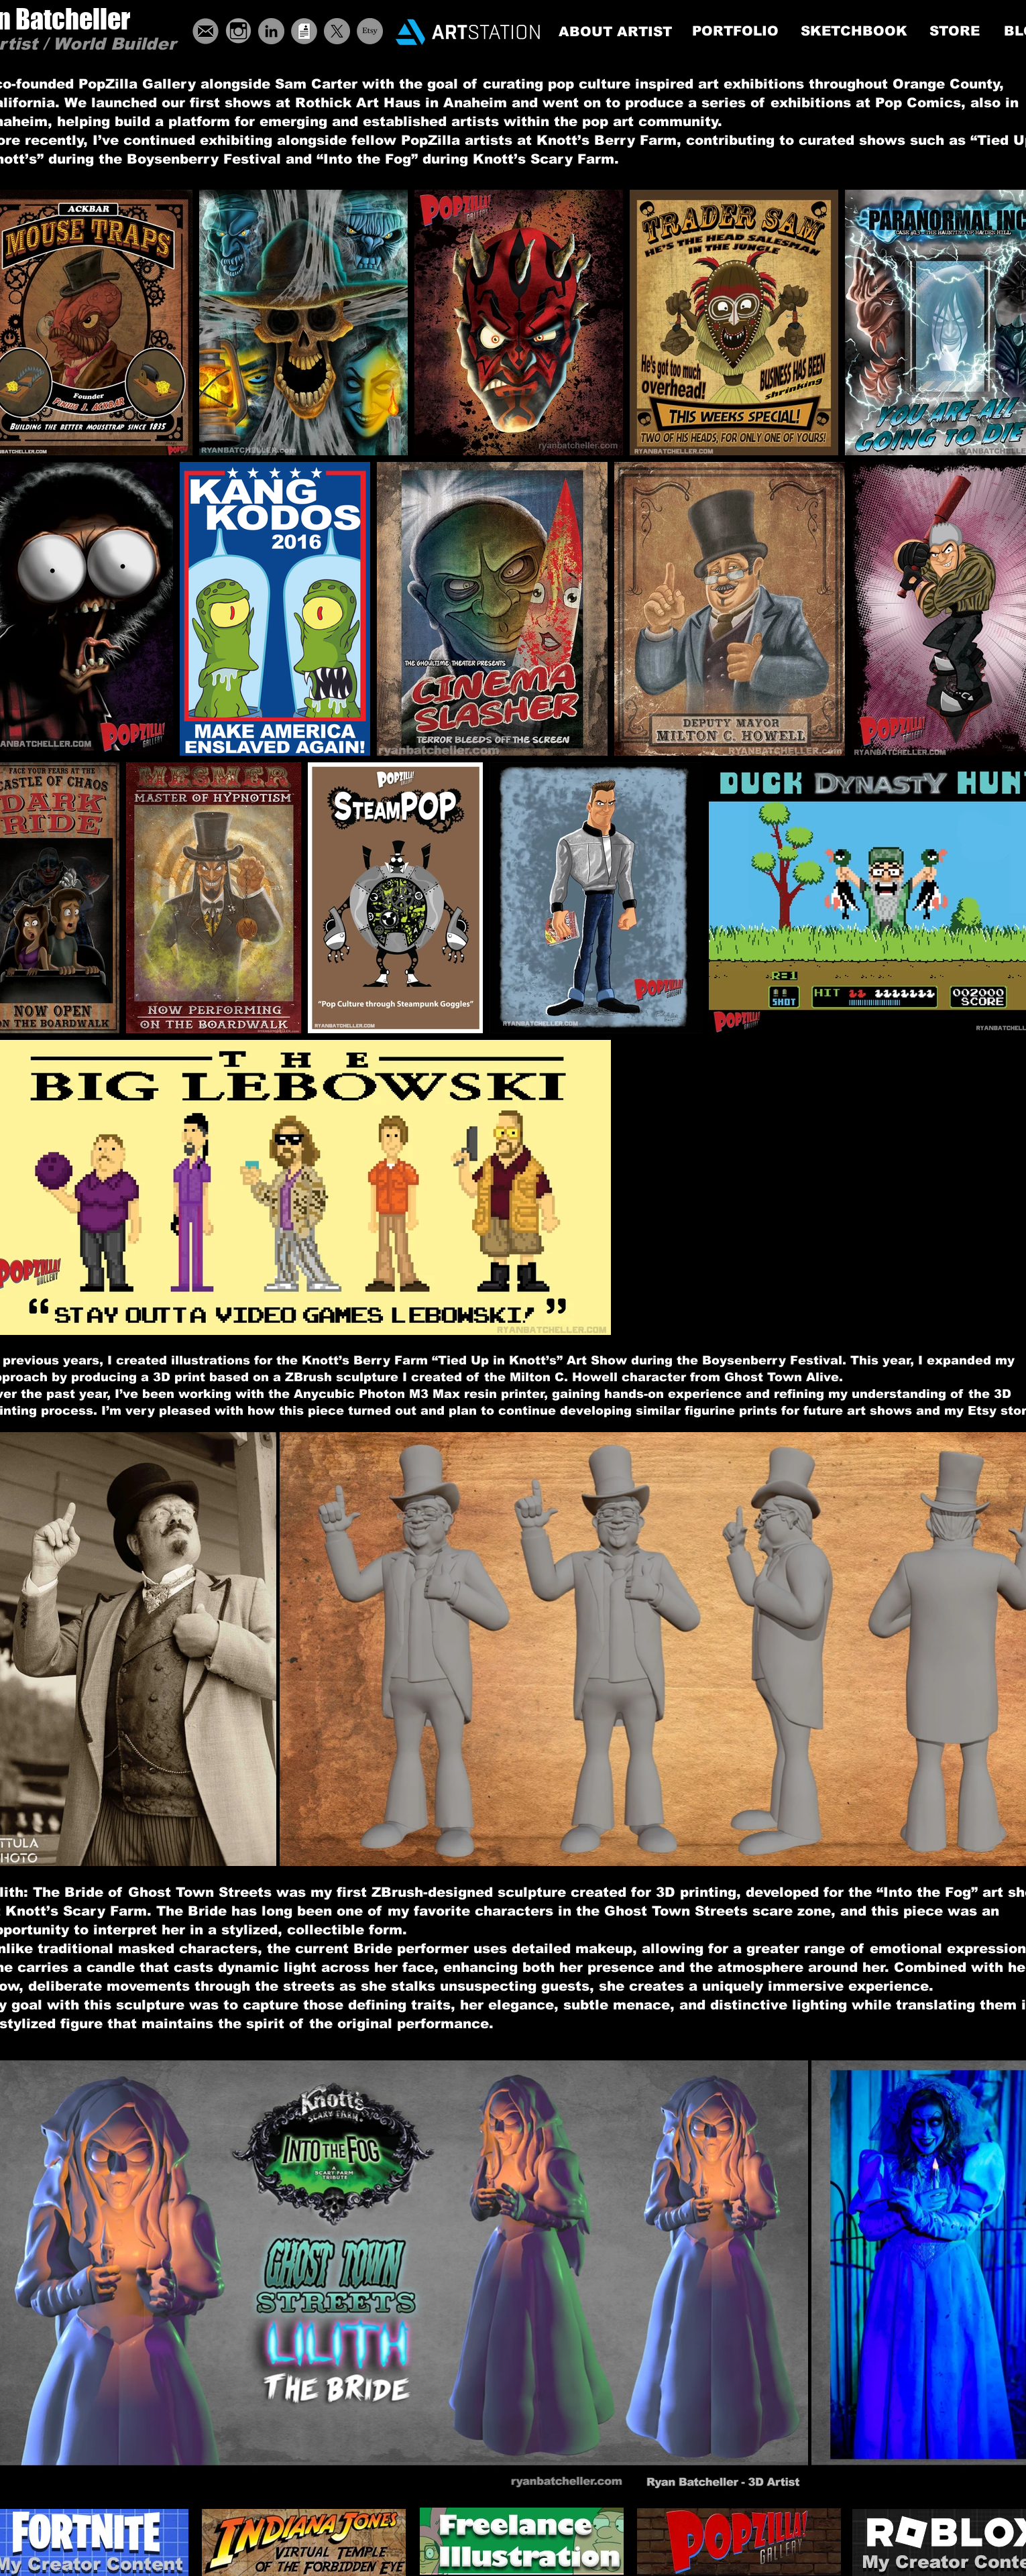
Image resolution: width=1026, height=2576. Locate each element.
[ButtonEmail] (205, 31)
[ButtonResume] (304, 31)
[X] (337, 31)
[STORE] (954, 30)
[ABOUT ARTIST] (615, 31)
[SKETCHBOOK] (853, 30)
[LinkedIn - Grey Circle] (271, 31)
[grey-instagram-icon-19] (238, 31)
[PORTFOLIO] (735, 30)
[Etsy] (370, 31)
